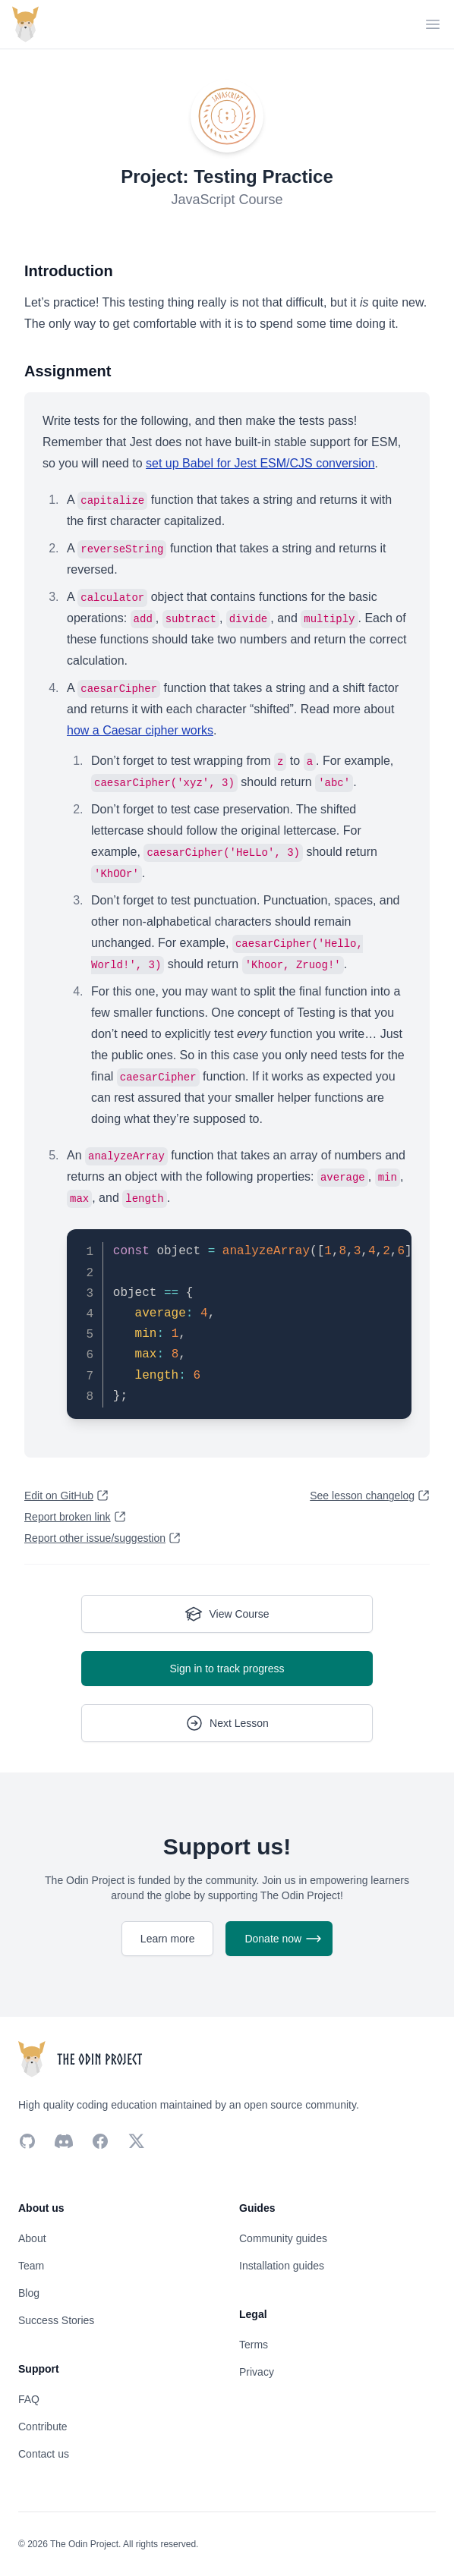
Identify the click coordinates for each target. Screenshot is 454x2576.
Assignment (67, 371)
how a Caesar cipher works (140, 730)
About (32, 2238)
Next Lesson (227, 1723)
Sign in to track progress (227, 1668)
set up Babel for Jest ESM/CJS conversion (260, 463)
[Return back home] (25, 24)
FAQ (28, 2399)
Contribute (43, 2426)
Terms (253, 2345)
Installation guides (281, 2266)
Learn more (167, 1939)
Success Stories (56, 2320)
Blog (28, 2293)
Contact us (43, 2454)
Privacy (256, 2372)
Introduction (68, 271)
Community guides (283, 2238)
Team (31, 2266)
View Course (226, 1614)
